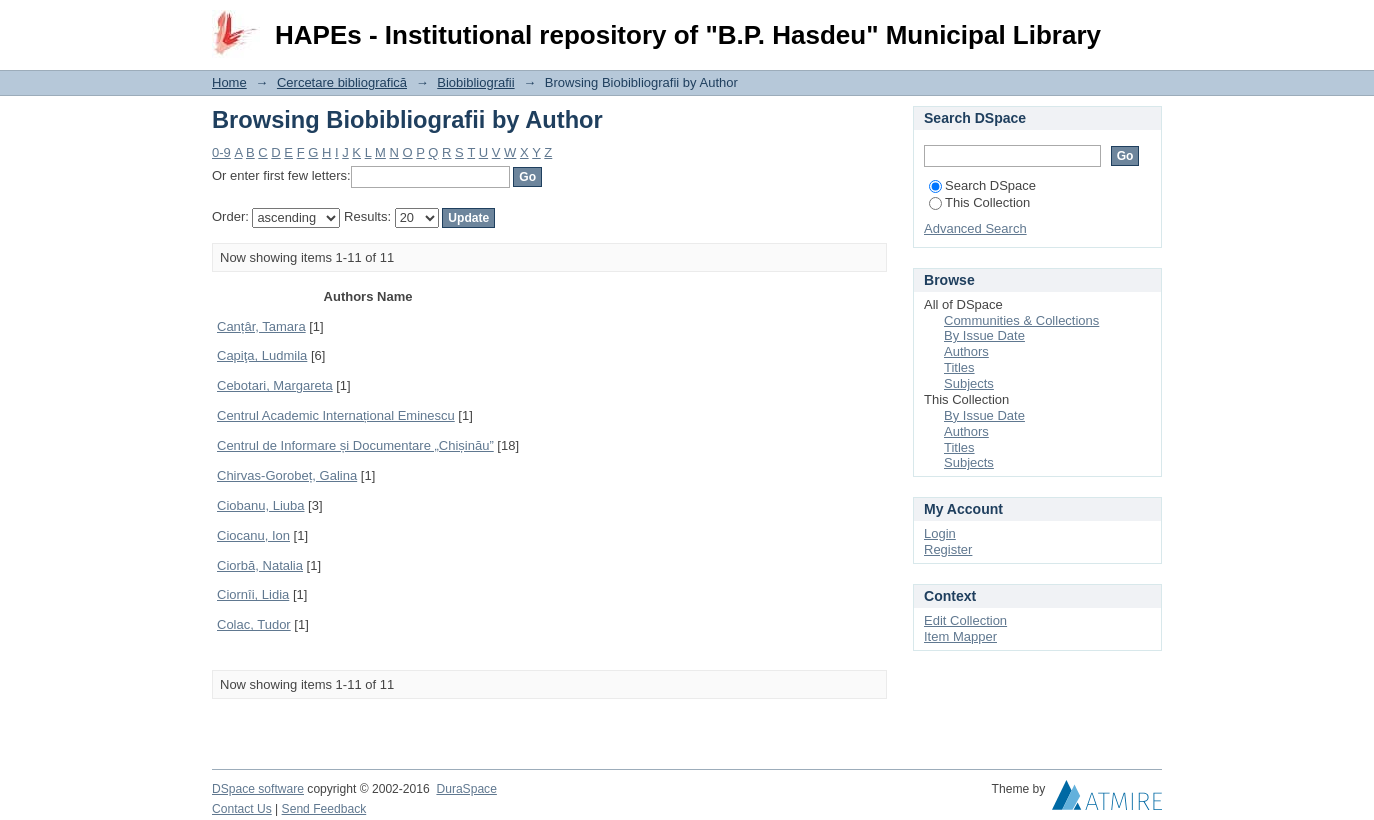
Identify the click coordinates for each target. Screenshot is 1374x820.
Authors (966, 351)
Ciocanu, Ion (253, 535)
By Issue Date (984, 335)
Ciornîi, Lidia (253, 594)
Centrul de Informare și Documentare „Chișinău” (355, 445)
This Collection (979, 202)
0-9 (221, 152)
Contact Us (242, 809)
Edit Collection (965, 620)
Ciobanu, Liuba (260, 505)
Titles (959, 367)
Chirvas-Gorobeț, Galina (287, 475)
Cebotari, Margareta (275, 385)
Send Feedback (324, 809)
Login (1146, 24)
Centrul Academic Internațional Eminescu (336, 415)
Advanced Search (975, 228)
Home (229, 82)
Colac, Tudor (254, 624)
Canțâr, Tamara (261, 326)
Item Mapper (960, 636)
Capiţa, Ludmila (262, 355)
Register (948, 549)
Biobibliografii (475, 82)
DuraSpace (466, 789)
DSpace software (258, 789)
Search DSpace (982, 185)
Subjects (969, 383)
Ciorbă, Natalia (260, 565)
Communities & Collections (1021, 320)
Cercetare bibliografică (342, 82)
